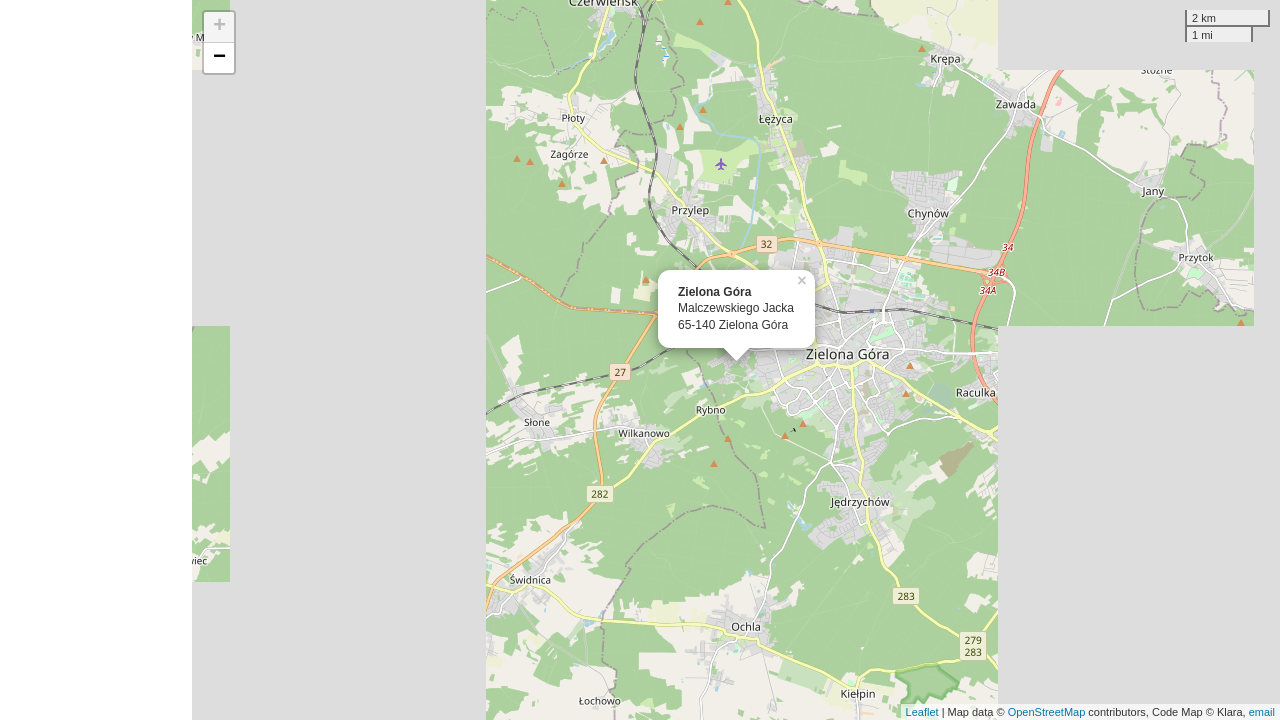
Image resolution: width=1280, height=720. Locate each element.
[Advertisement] (96, 360)
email (1262, 712)
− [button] (219, 58)
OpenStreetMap (1047, 712)
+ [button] (219, 27)
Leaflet (922, 712)
